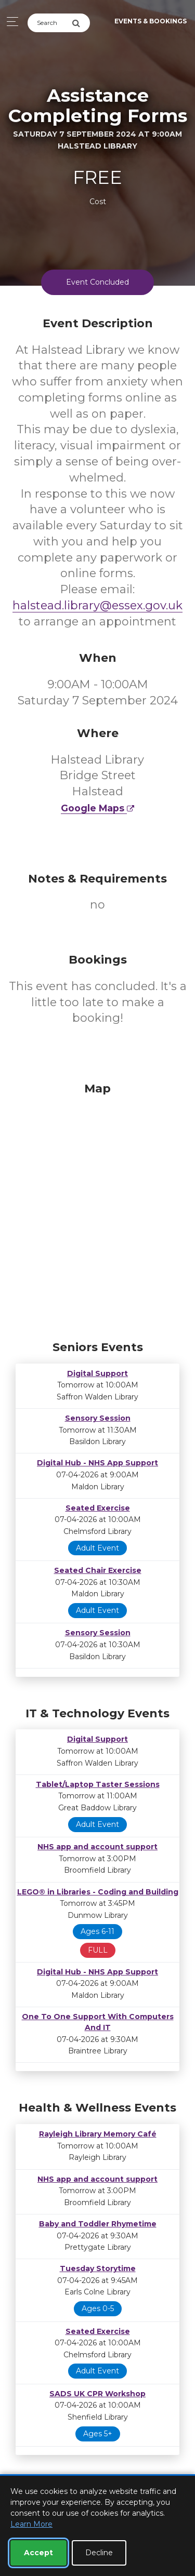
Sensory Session (98, 1418)
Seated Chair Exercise (97, 1570)
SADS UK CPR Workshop (97, 2393)
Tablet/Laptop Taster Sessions (98, 1784)
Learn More (31, 2524)
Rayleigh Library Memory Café (98, 2134)
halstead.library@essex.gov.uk (97, 605)
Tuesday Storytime (98, 2268)
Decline (99, 2552)
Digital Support (97, 1373)
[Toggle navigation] (9, 22)
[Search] (50, 23)
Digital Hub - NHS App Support (97, 1462)
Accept (38, 2552)
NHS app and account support (97, 1846)
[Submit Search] (81, 23)
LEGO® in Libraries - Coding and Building (97, 1892)
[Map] (97, 1209)
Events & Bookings (150, 21)
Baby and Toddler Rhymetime (98, 2223)
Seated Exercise (98, 1508)
